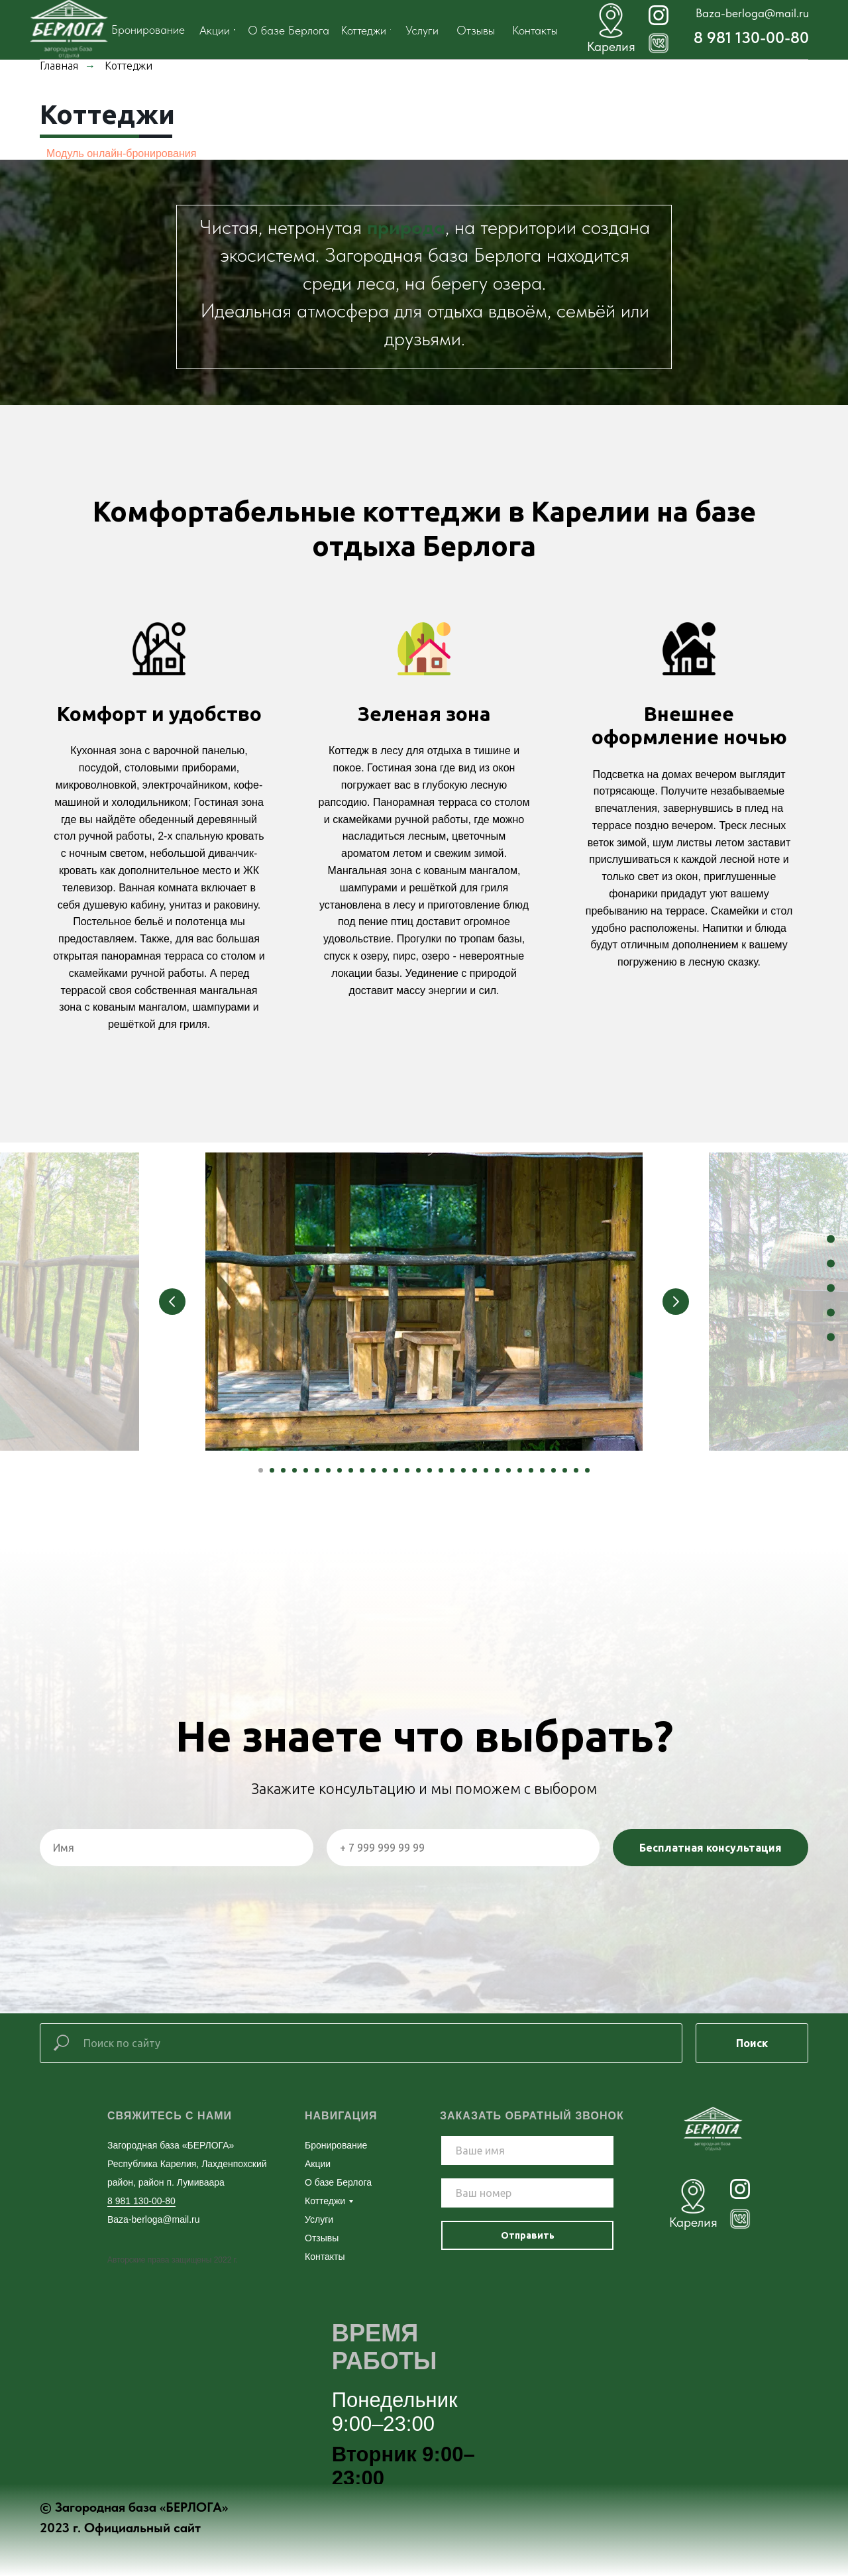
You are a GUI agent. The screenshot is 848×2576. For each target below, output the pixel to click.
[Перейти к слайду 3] (283, 1470)
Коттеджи (325, 2201)
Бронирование (336, 2145)
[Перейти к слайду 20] (474, 1470)
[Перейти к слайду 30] (587, 1470)
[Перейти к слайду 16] (429, 1470)
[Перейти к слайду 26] (542, 1470)
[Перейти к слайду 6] (317, 1470)
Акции (318, 2163)
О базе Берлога (338, 2182)
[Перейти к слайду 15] (418, 1470)
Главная (59, 66)
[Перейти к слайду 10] (362, 1470)
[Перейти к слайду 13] (396, 1470)
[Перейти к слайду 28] (564, 1470)
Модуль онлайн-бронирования (121, 153)
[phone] (527, 2193)
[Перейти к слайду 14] (407, 1470)
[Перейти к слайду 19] (463, 1470)
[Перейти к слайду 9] (350, 1470)
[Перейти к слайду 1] (260, 1470)
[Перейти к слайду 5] (305, 1470)
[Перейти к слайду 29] (576, 1470)
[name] (527, 2150)
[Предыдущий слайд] (172, 1301)
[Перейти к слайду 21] (486, 1470)
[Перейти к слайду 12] (384, 1470)
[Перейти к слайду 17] (441, 1470)
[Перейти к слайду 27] (553, 1470)
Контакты (324, 2256)
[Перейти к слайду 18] (452, 1470)
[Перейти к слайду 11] (373, 1470)
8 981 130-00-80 (751, 37)
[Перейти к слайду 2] (272, 1470)
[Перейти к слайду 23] (508, 1470)
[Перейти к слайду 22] (497, 1470)
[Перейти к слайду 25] (531, 1470)
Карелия (693, 2222)
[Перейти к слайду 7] (328, 1470)
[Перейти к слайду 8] (339, 1470)
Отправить (528, 2235)
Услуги (319, 2219)
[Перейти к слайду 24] (519, 1470)
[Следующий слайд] (675, 1301)
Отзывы (322, 2238)
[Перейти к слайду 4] (294, 1470)
